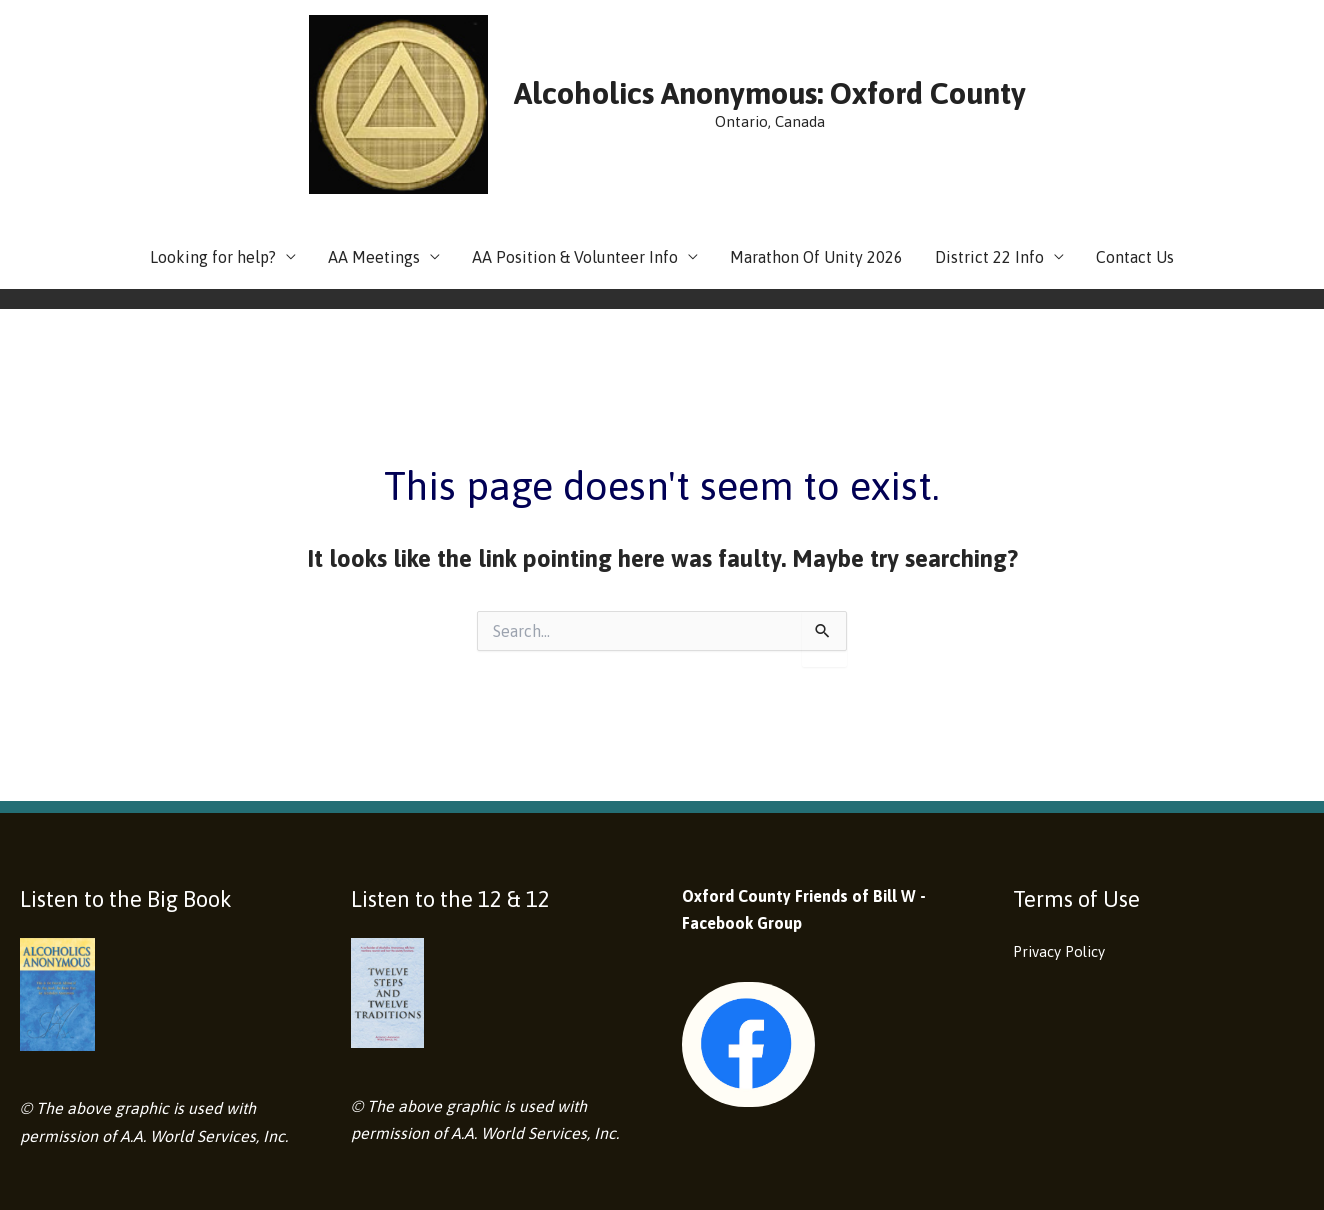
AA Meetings (374, 148)
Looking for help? (213, 148)
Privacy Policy (1064, 842)
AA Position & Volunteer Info (575, 148)
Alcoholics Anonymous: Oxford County (704, 38)
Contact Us (1135, 148)
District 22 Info (989, 148)
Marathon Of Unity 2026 (816, 148)
